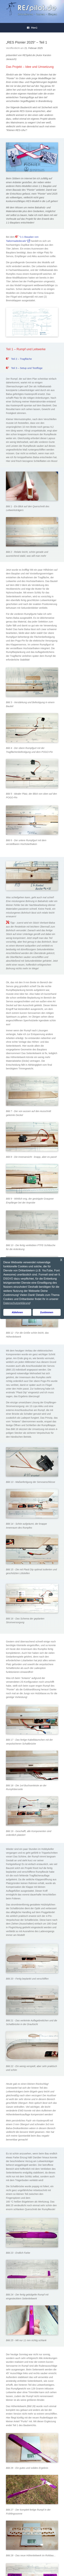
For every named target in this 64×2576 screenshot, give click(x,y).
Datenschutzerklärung (16, 1303)
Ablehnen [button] (17, 1312)
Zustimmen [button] (46, 1312)
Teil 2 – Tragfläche (21, 358)
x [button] (61, 1259)
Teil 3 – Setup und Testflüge (26, 368)
